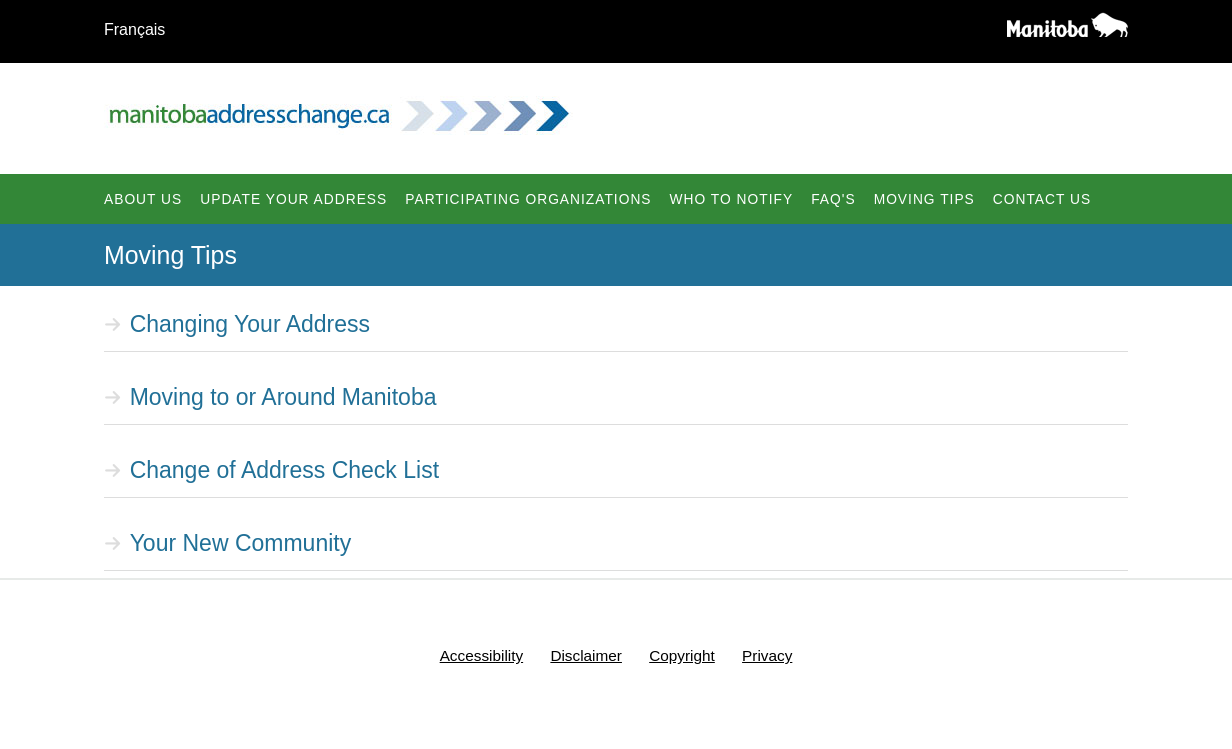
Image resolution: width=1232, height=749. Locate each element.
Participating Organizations (528, 199)
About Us (143, 199)
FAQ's (833, 199)
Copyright (682, 655)
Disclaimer (586, 655)
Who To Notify (732, 199)
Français (134, 29)
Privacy (767, 655)
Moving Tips (924, 199)
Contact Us (1042, 199)
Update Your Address (293, 199)
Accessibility (481, 655)
